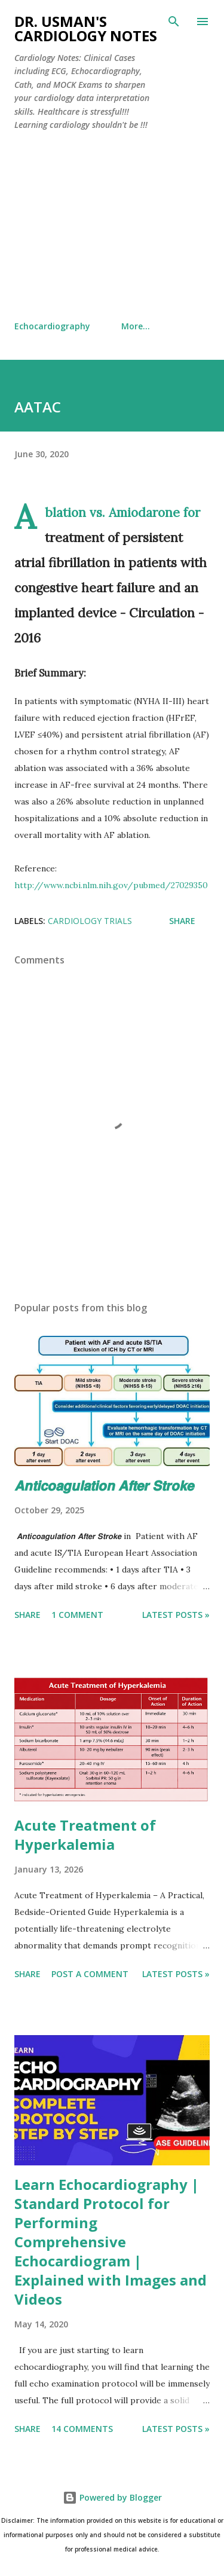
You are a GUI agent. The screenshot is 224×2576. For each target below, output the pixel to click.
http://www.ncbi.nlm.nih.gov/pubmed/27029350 (111, 885)
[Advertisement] (112, 226)
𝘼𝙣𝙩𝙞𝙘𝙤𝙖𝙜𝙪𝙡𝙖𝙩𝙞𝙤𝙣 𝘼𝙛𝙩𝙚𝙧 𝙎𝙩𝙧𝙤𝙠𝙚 (104, 1485)
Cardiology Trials (90, 920)
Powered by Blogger (112, 2497)
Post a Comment (89, 1974)
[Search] (174, 21)
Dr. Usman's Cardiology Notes (85, 28)
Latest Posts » (176, 1614)
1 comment (77, 1614)
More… (135, 326)
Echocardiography (52, 326)
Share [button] (182, 920)
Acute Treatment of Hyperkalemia (85, 1834)
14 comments (82, 2428)
